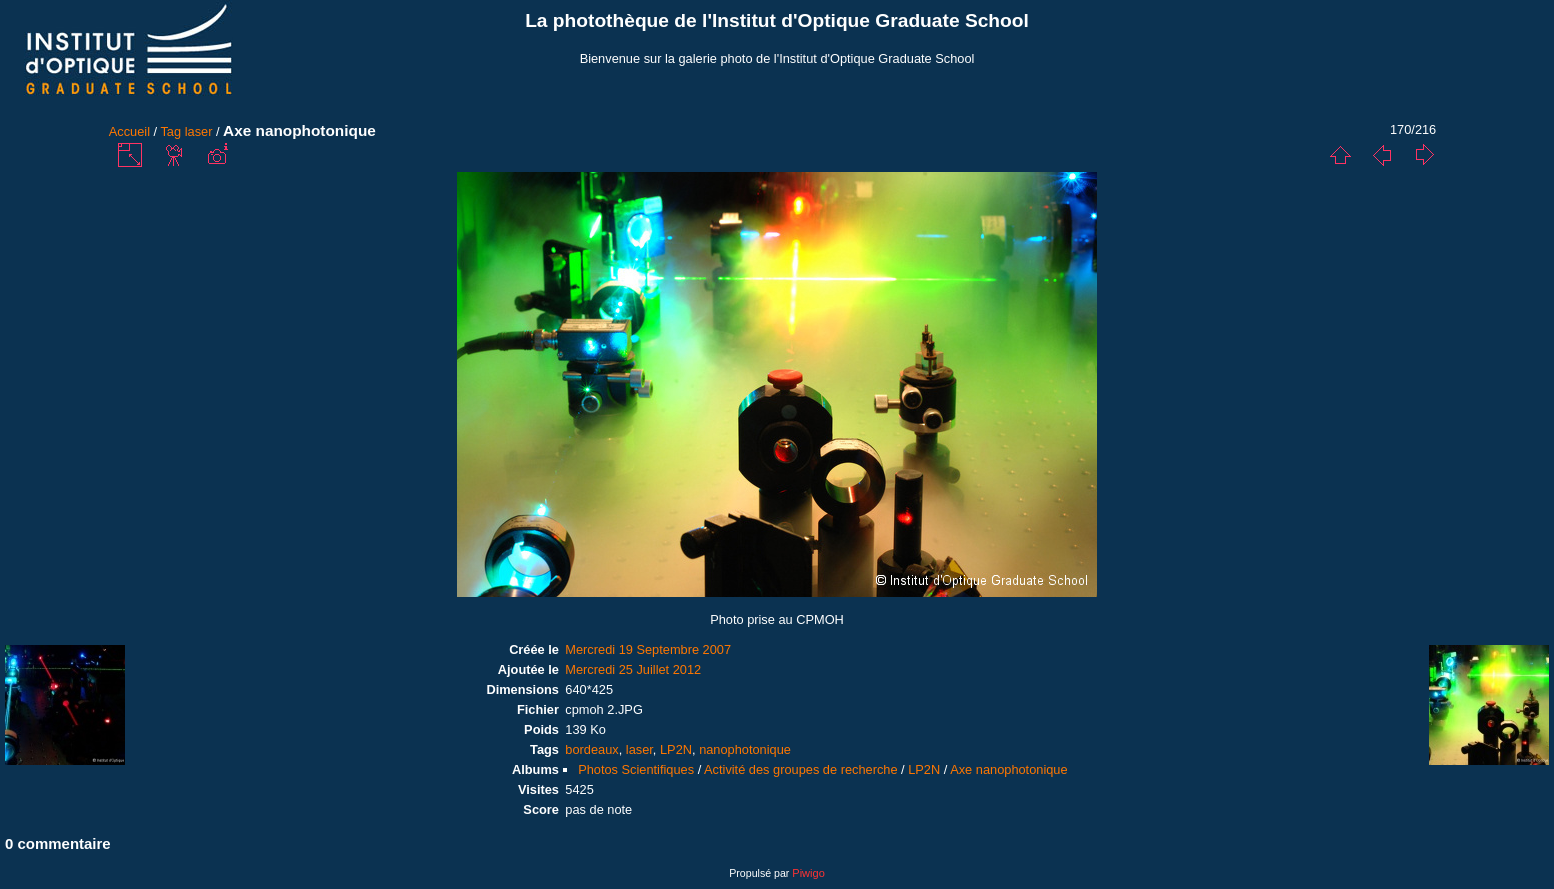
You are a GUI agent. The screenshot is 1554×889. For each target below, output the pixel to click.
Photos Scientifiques (636, 769)
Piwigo (808, 873)
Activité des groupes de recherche (800, 769)
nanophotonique (745, 749)
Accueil (129, 131)
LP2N (676, 749)
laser (199, 131)
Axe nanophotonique (1008, 769)
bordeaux (591, 749)
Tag (170, 131)
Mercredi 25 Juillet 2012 (633, 669)
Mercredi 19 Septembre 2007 (648, 649)
